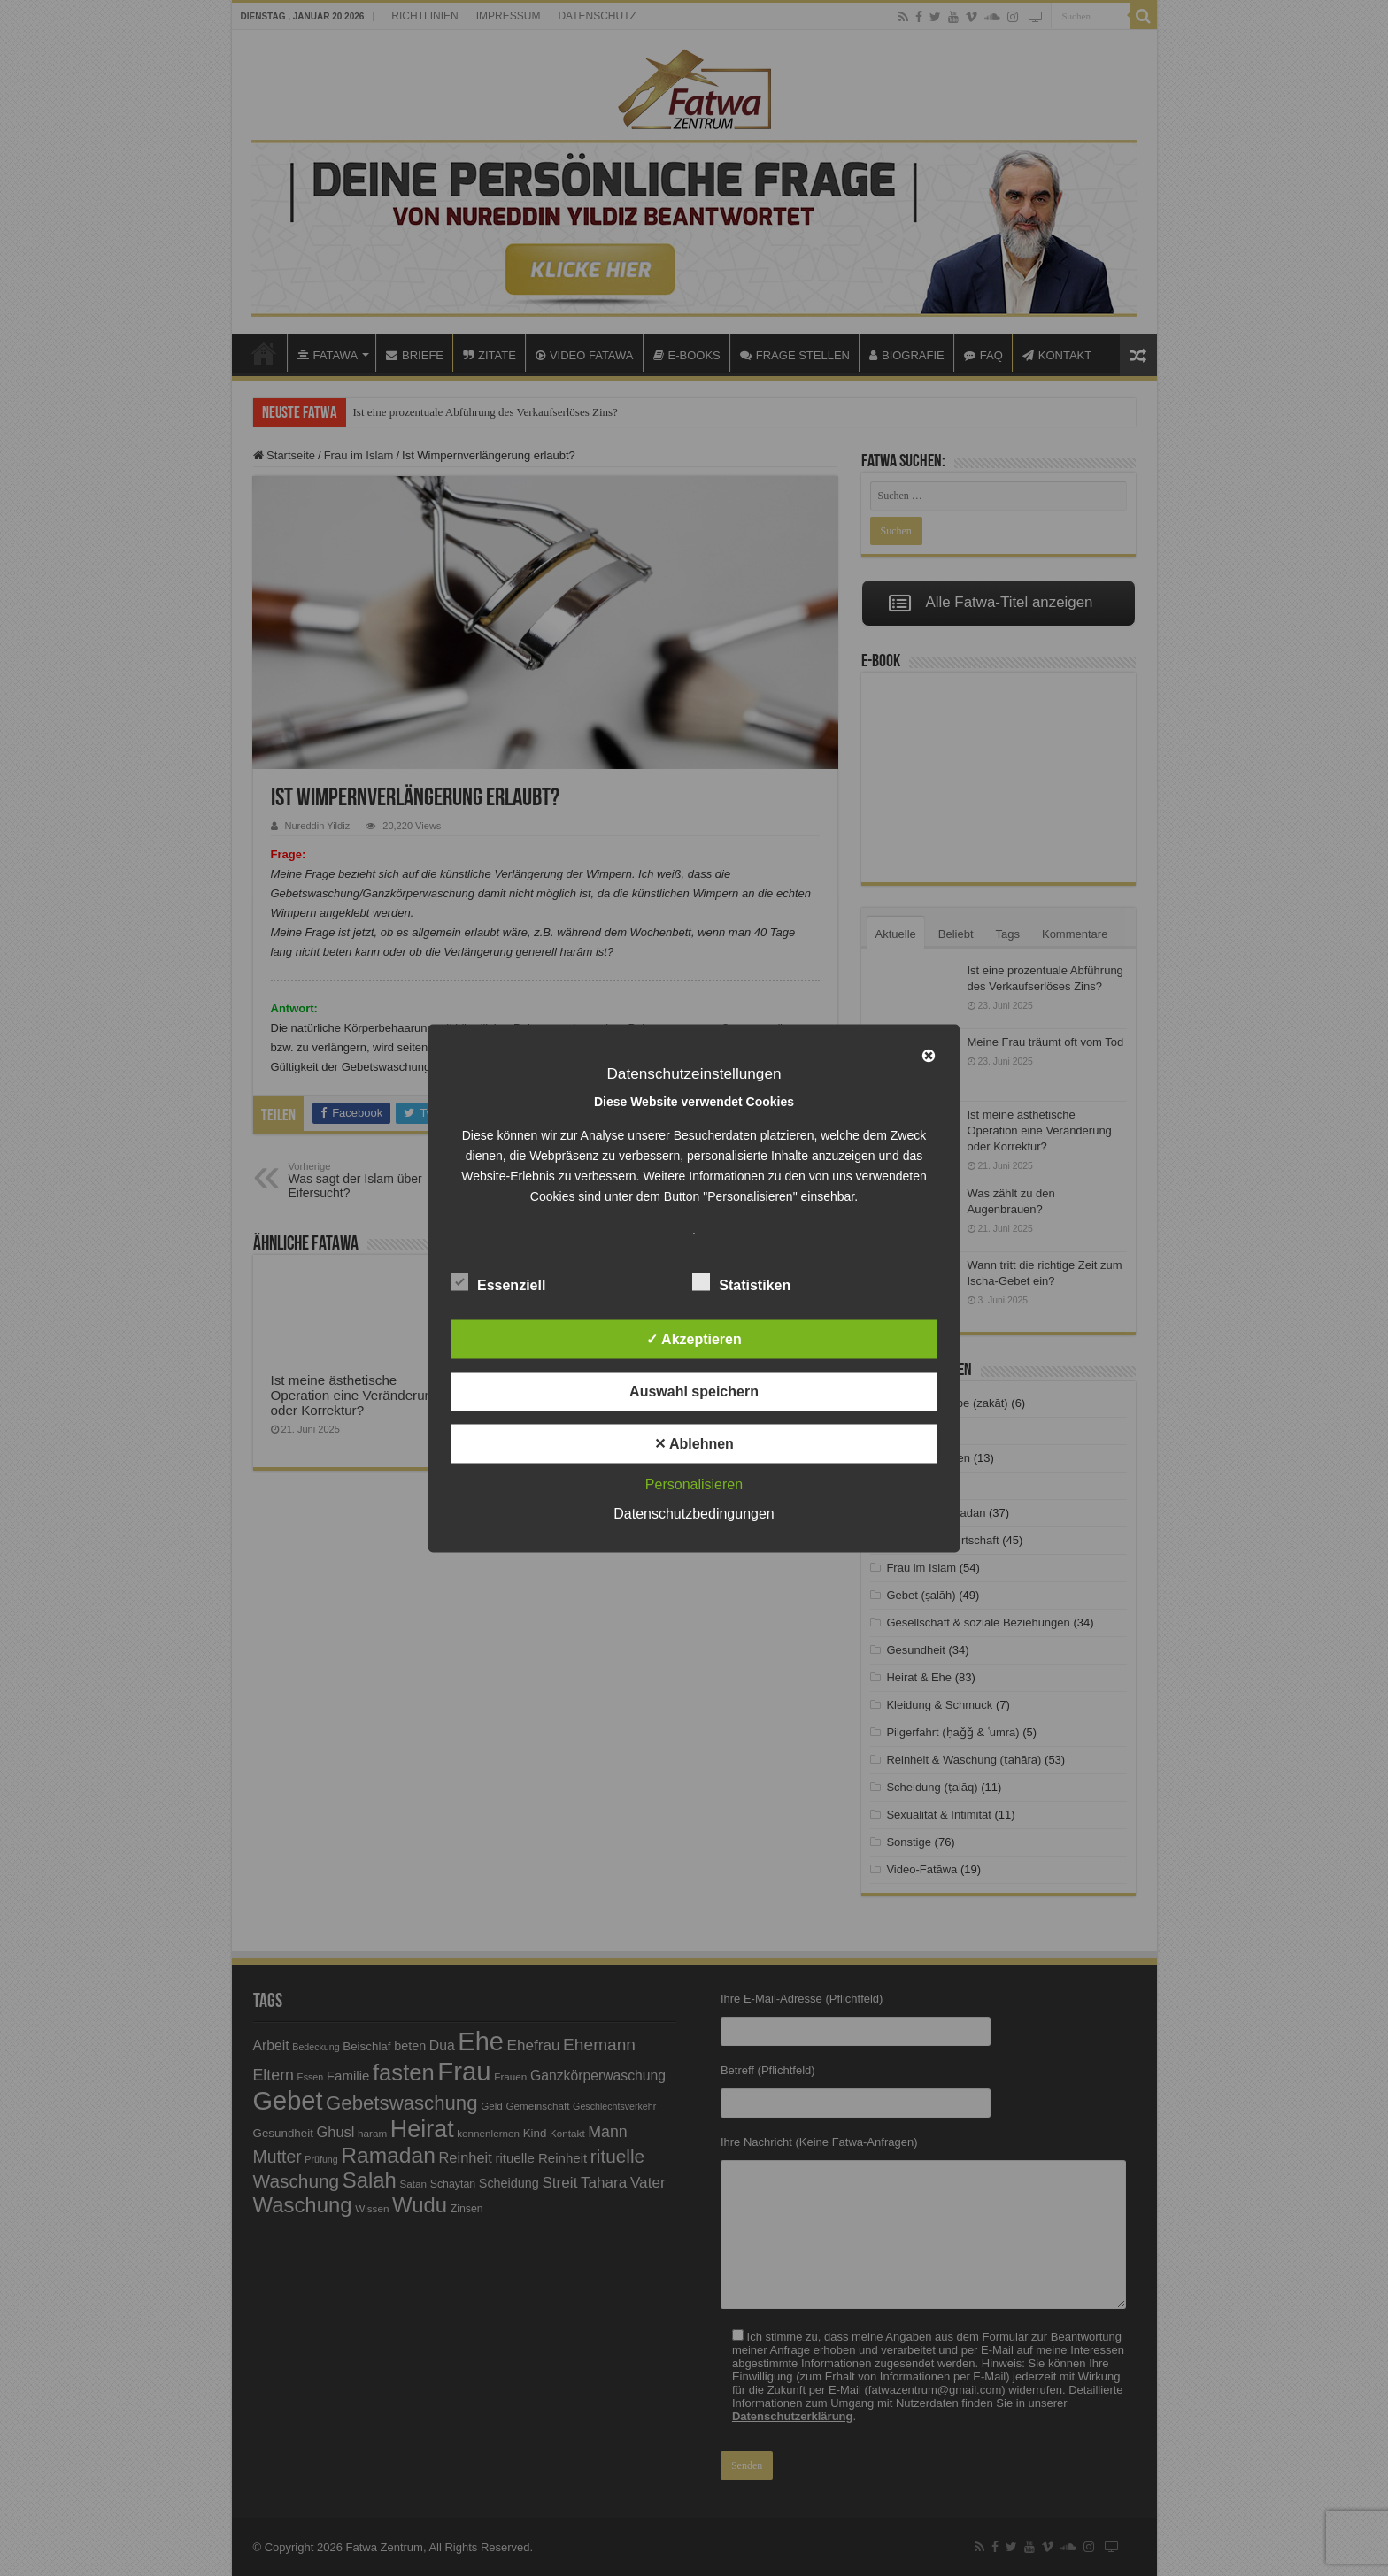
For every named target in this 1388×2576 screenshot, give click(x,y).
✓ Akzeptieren (694, 1338)
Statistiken (741, 1281)
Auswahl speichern (694, 1390)
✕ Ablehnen (694, 1442)
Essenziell (498, 1281)
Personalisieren (694, 1483)
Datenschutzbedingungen (693, 1512)
